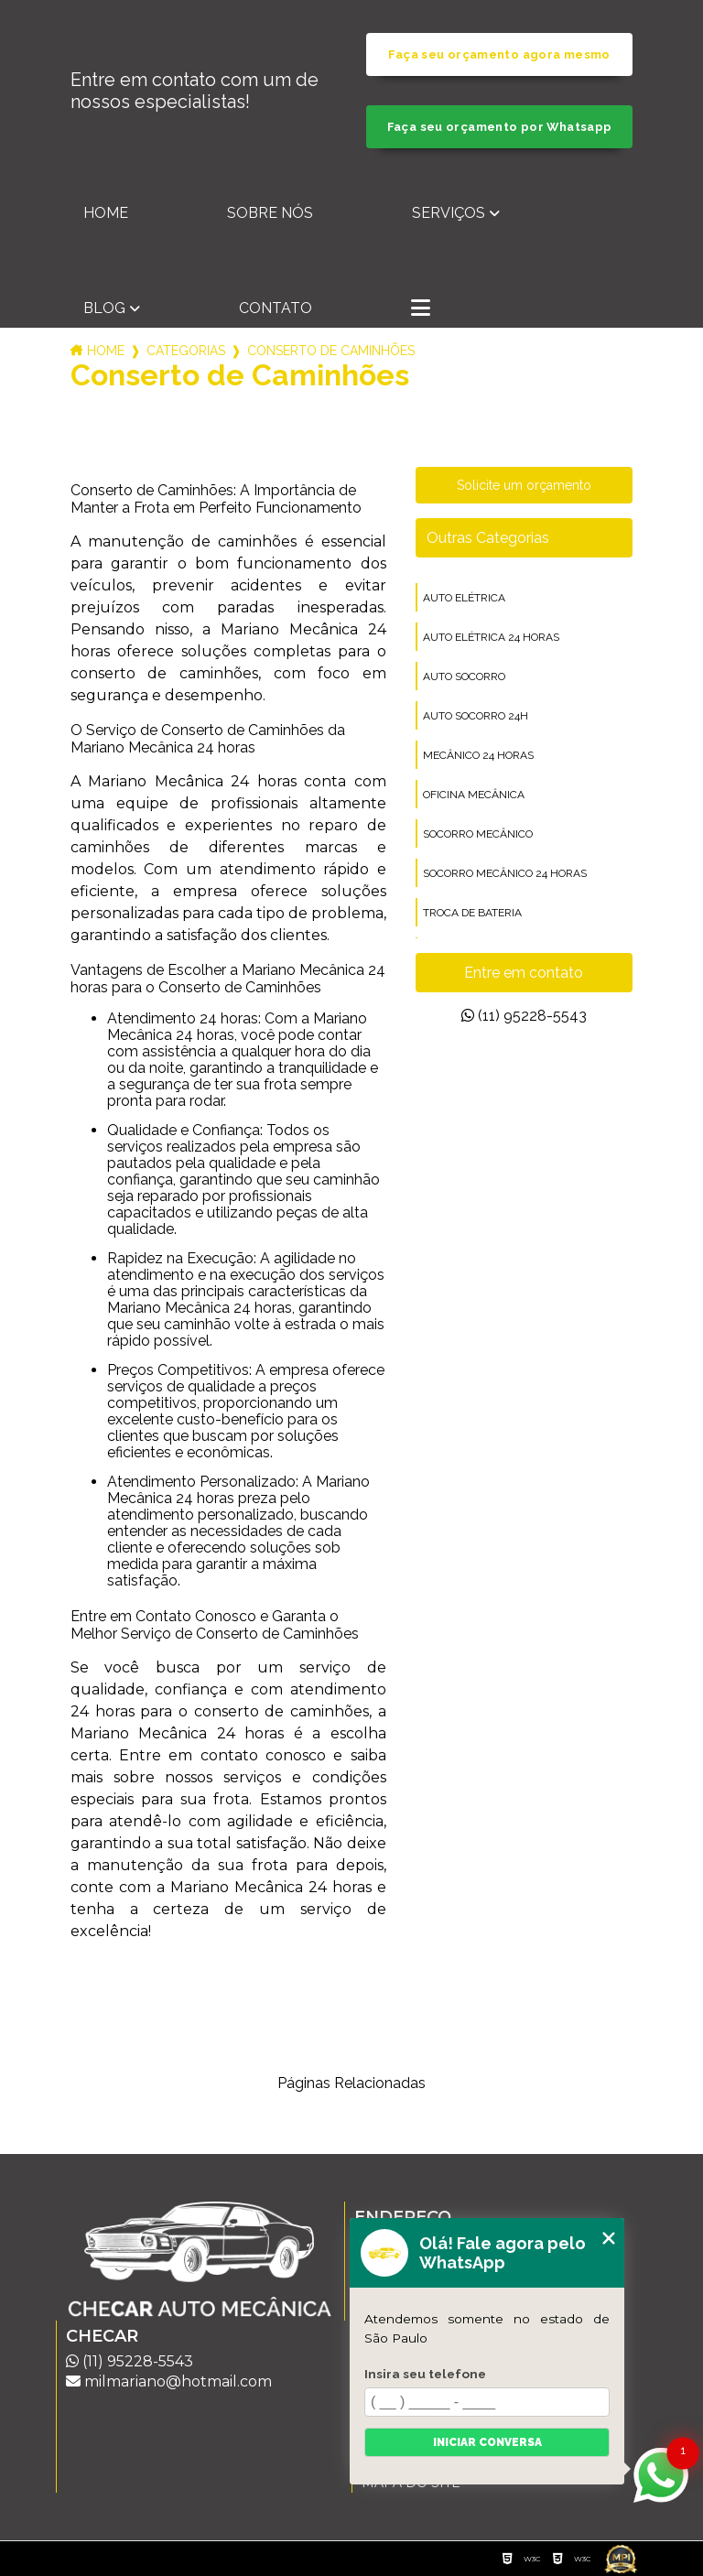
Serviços (448, 213)
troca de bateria (472, 912)
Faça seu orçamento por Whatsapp (499, 127)
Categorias (185, 350)
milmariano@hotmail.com (169, 2381)
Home (105, 213)
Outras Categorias (488, 538)
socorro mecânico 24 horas (505, 873)
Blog (104, 308)
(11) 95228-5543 (524, 1015)
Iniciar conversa (487, 2442)
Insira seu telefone (425, 2373)
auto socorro (464, 676)
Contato (275, 308)
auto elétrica (464, 597)
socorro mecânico (478, 834)
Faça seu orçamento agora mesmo (499, 54)
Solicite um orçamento (524, 485)
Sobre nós (270, 213)
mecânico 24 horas (478, 755)
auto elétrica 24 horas (491, 637)
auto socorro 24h (475, 715)
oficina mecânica (474, 794)
